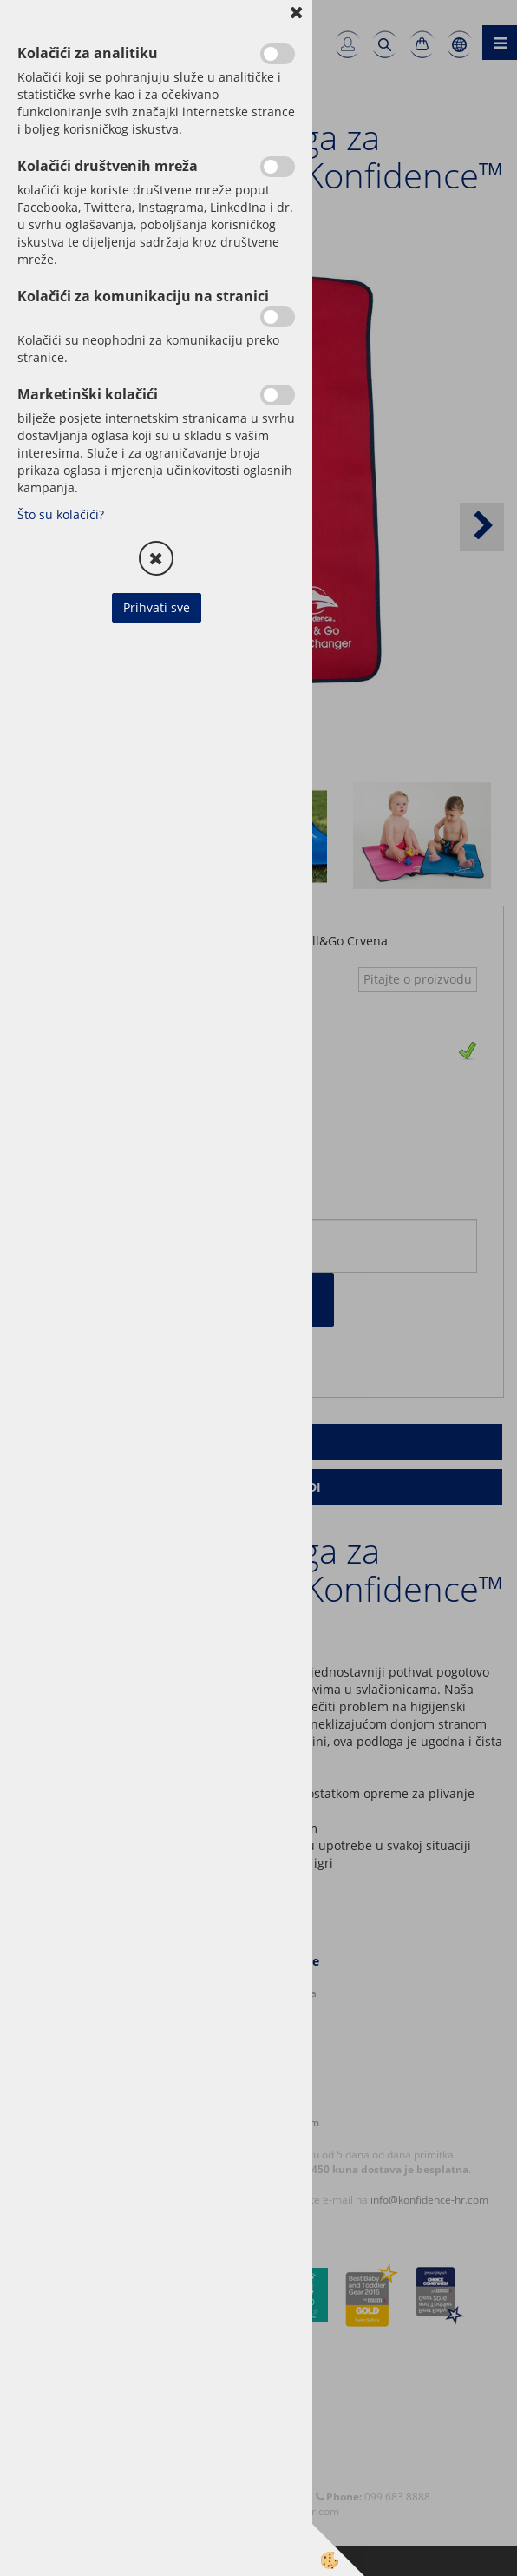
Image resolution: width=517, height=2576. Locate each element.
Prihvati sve (156, 607)
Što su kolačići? (60, 514)
